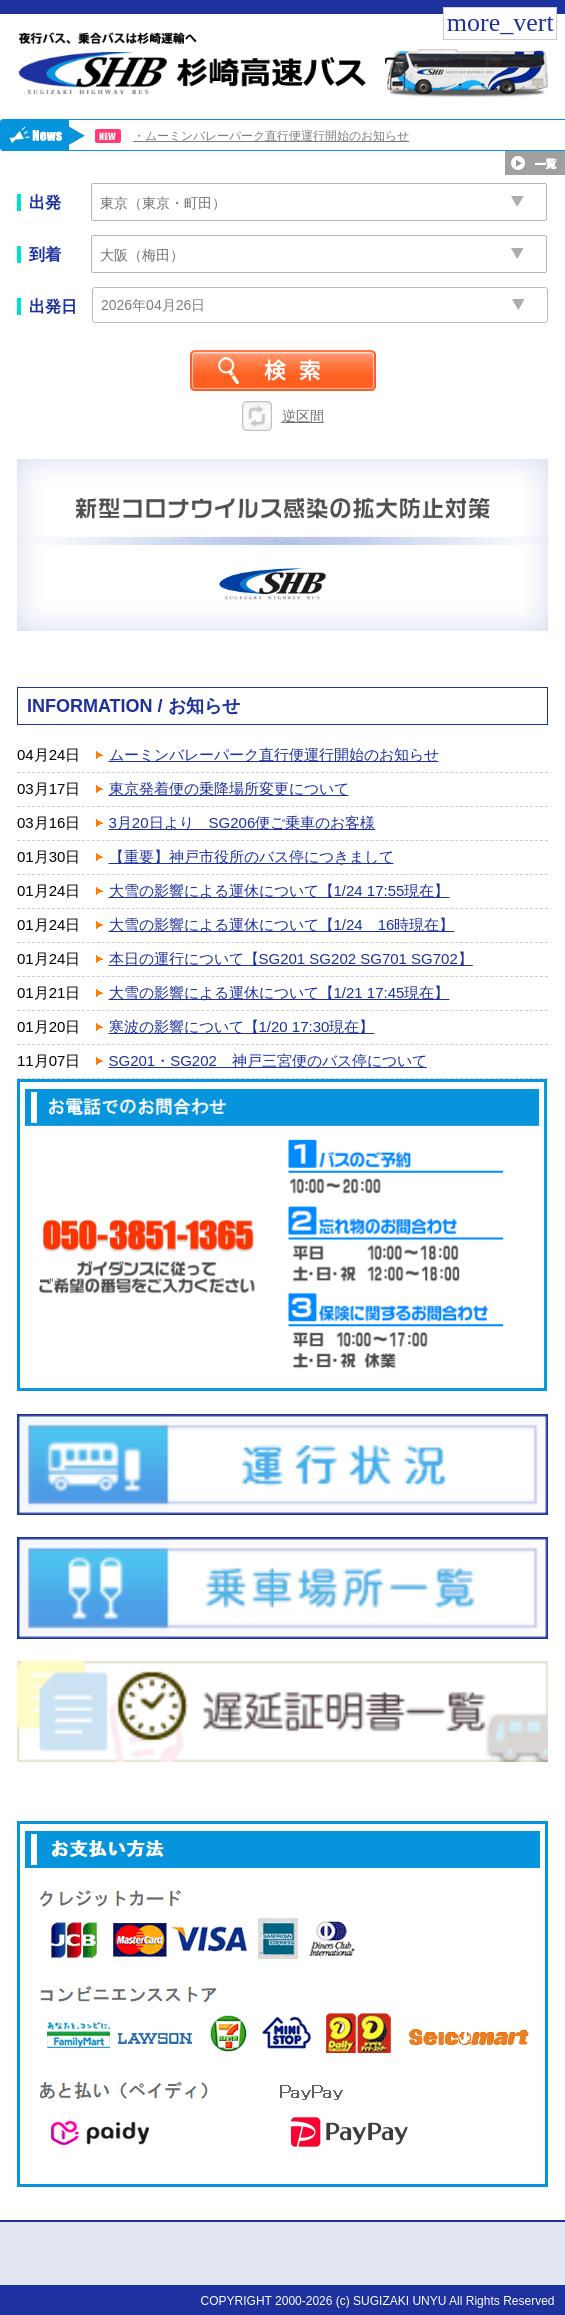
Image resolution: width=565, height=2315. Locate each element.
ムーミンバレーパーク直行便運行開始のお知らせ (274, 754)
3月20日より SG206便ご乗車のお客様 (242, 822)
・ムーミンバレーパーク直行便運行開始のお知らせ (271, 136)
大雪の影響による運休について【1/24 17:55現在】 (279, 890)
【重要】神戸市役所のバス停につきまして (251, 856)
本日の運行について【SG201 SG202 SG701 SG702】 (291, 958)
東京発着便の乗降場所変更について (229, 788)
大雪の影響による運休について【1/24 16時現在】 (282, 924)
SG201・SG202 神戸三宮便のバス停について (268, 1060)
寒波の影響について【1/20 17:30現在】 (242, 1026)
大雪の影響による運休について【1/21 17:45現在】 (279, 992)
